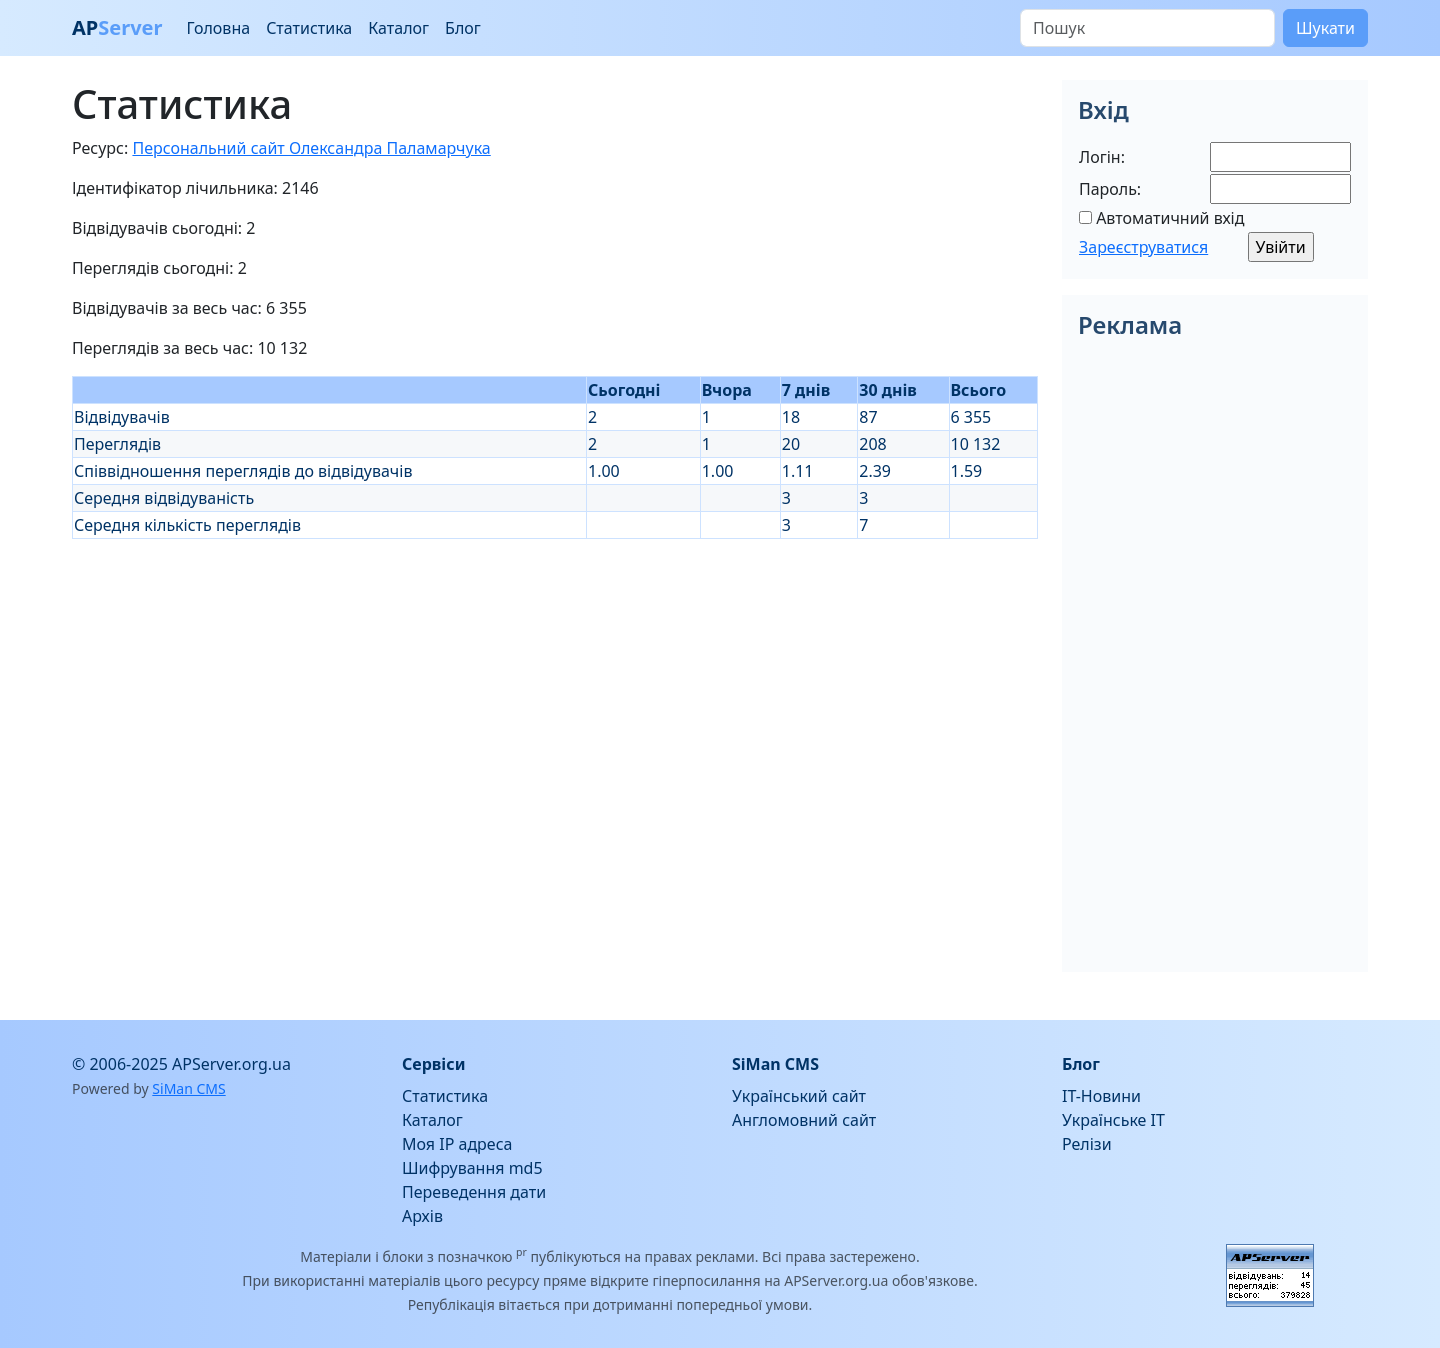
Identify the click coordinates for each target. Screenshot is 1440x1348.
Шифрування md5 (472, 1168)
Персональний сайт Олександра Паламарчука (311, 148)
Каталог (398, 28)
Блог (463, 28)
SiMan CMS (188, 1088)
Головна (218, 28)
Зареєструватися (1143, 247)
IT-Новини (1101, 1096)
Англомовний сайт (804, 1120)
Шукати (1325, 28)
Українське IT (1113, 1120)
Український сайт (799, 1096)
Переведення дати (474, 1192)
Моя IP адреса (457, 1144)
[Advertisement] (555, 679)
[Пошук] (1147, 28)
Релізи (1087, 1144)
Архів (422, 1216)
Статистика (309, 28)
